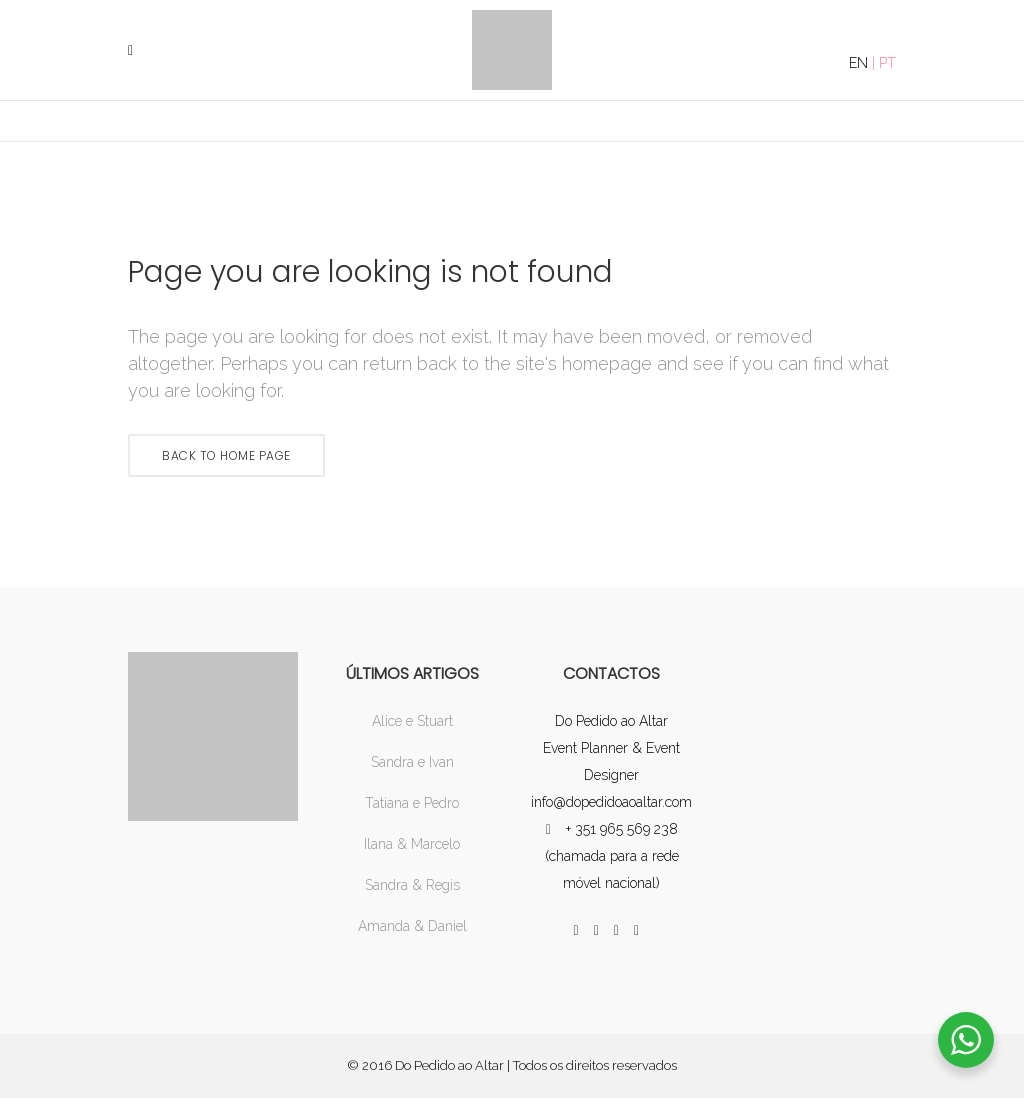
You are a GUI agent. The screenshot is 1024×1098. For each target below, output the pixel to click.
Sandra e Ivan (412, 762)
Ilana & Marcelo (412, 844)
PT (887, 63)
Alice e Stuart (412, 721)
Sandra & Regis (412, 885)
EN (858, 63)
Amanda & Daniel (412, 926)
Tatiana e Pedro (412, 803)
